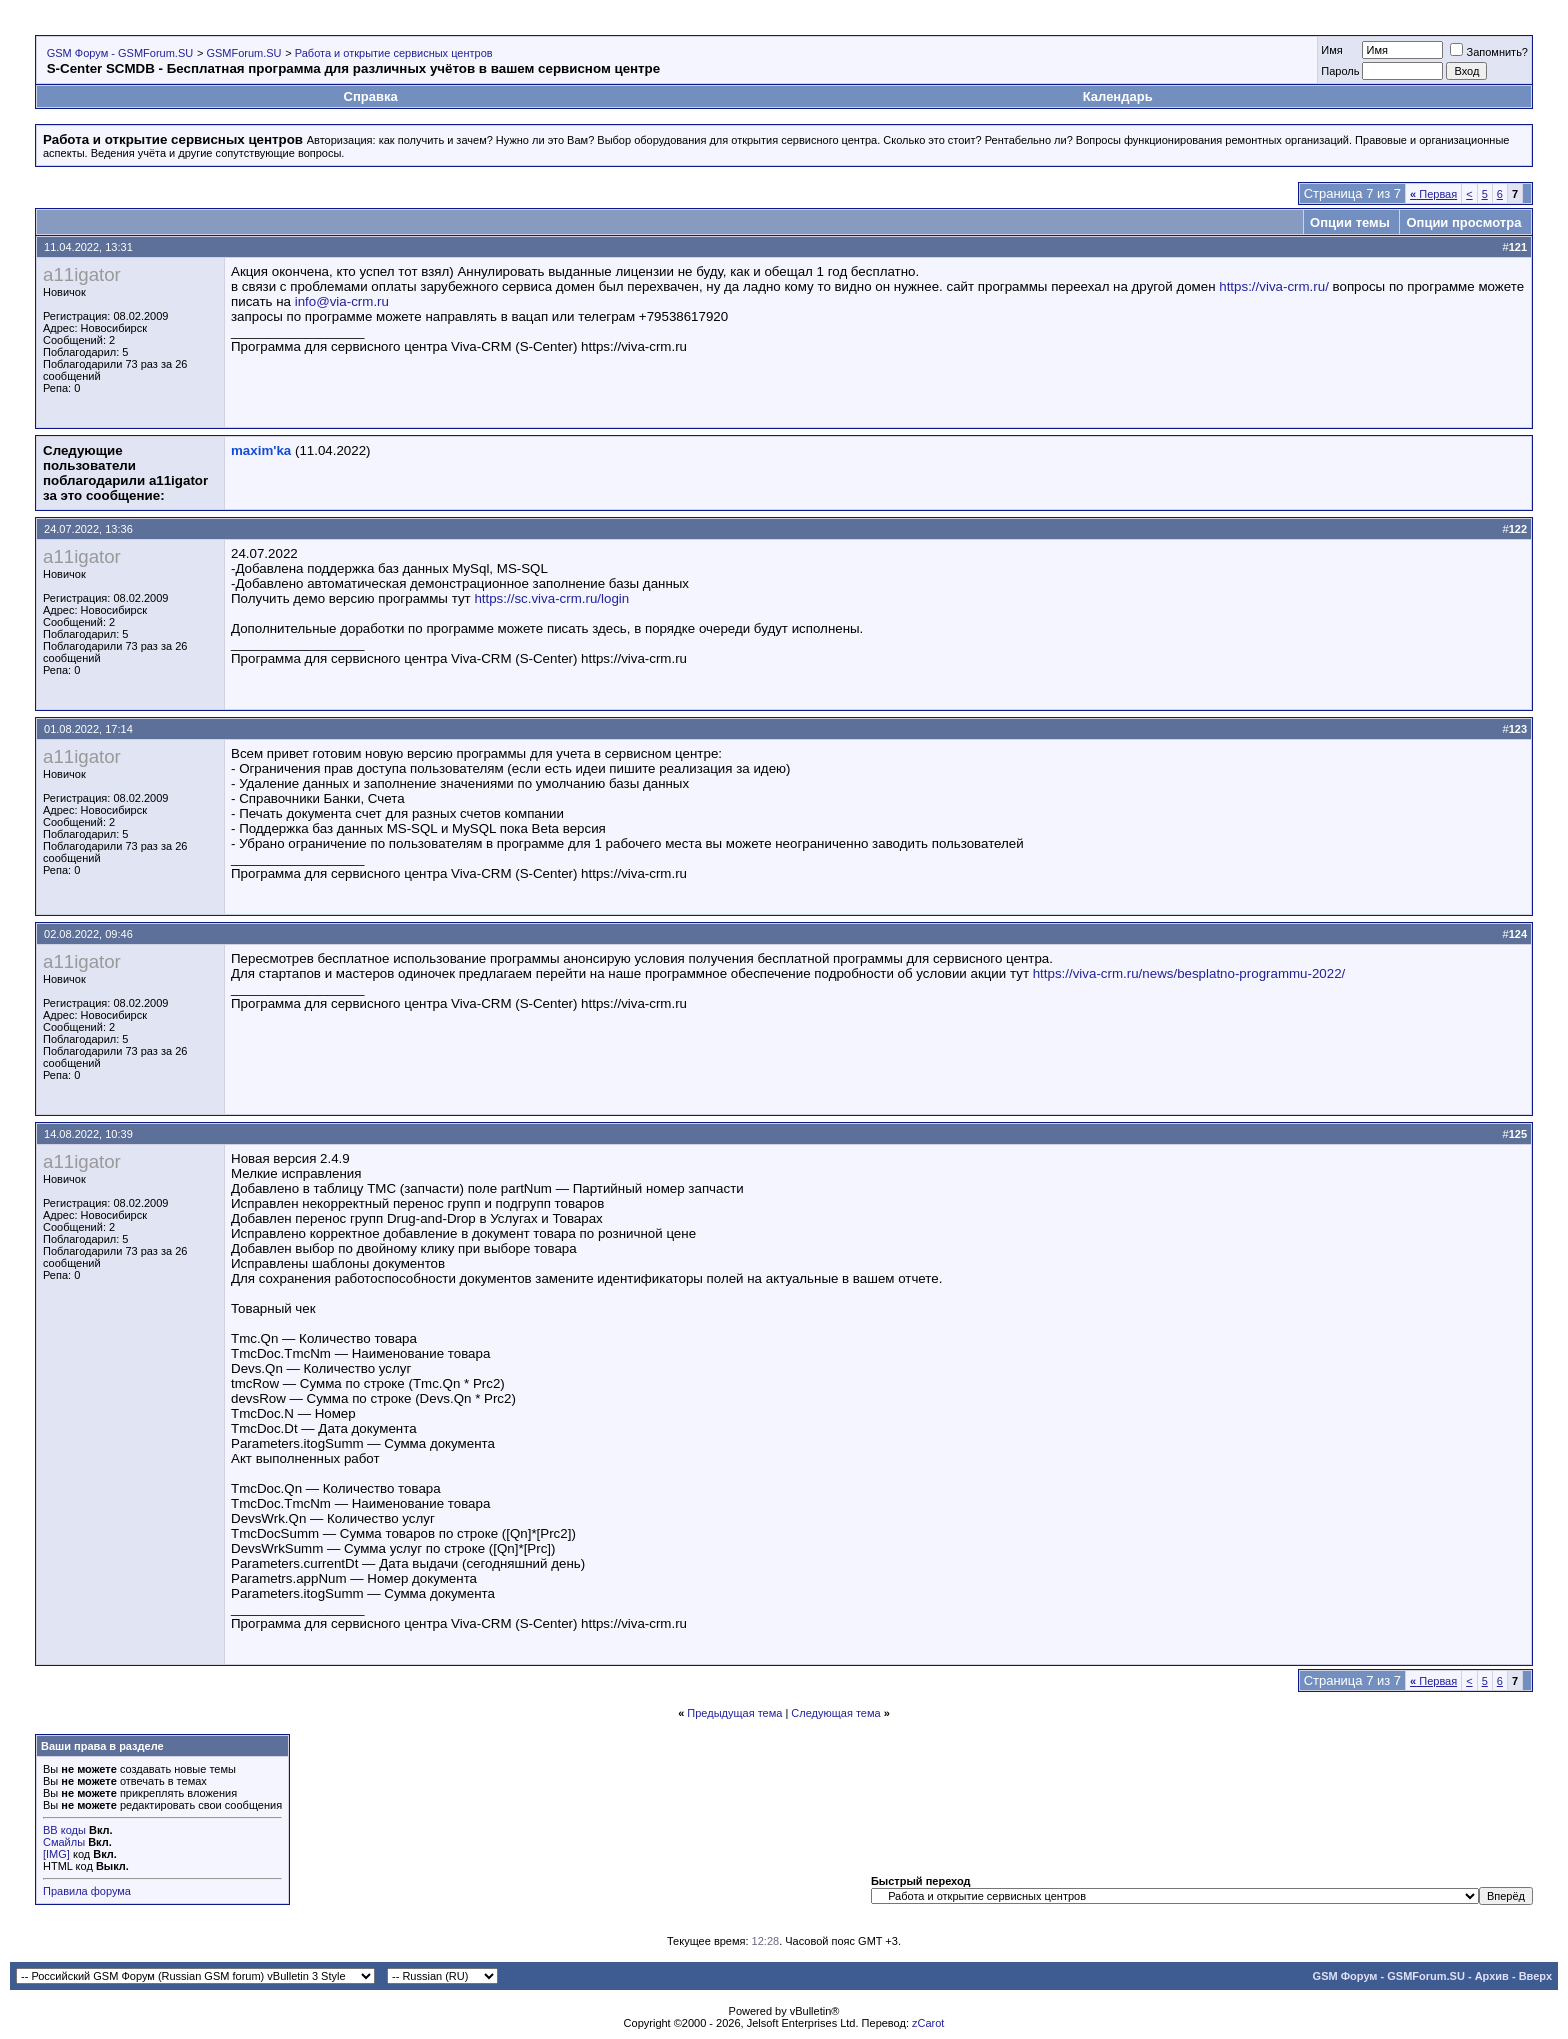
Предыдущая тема (734, 1713)
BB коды (64, 1830)
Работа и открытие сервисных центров (394, 53)
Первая (1433, 194)
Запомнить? (1489, 52)
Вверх (1535, 1976)
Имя (1331, 50)
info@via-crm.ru (342, 301)
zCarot (928, 2023)
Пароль (1340, 71)
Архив (1492, 1976)
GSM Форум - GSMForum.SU (120, 53)
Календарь (1118, 96)
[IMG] (56, 1854)
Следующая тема (835, 1713)
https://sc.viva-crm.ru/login (551, 598)
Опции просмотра (1463, 222)
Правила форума (87, 1891)
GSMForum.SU (243, 53)
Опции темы (1350, 222)
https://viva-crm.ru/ (1274, 286)
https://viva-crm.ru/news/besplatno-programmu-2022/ (1189, 973)
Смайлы (64, 1842)
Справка (371, 96)
